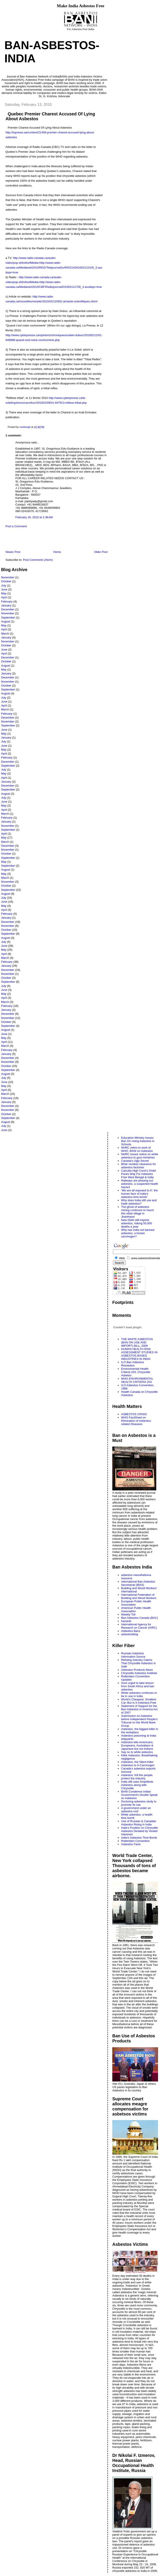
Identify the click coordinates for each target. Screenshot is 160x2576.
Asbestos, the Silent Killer (137, 1762)
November (7, 577)
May (4, 593)
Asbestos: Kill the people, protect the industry (137, 1776)
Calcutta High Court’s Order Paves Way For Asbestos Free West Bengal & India (138, 1174)
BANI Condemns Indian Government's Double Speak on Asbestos (139, 1795)
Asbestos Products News (137, 1669)
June (4, 589)
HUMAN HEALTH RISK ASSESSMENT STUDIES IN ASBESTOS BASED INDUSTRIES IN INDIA (139, 1354)
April (4, 597)
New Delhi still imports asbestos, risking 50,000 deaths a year (136, 1223)
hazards (126, 1621)
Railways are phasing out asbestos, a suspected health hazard (139, 1184)
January (6, 605)
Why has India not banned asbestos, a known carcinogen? (137, 1233)
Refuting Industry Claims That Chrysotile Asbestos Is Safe (138, 1663)
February (7, 601)
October (6, 581)
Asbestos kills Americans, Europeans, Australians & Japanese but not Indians (137, 1745)
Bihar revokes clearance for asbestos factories (138, 1165)
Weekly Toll (128, 1614)
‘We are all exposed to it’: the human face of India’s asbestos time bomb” (139, 1194)
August (5, 621)
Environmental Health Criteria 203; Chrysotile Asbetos (135, 1372)
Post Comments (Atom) (38, 559)
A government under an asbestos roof (136, 1809)
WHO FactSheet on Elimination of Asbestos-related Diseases (136, 1421)
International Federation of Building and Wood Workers (138, 1596)
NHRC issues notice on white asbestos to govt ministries (139, 1156)
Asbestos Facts (131, 1844)
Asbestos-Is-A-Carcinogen (138, 1765)
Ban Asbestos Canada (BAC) (139, 1617)
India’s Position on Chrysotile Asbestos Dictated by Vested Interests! (139, 1831)
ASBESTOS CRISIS (134, 1414)
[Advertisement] (52, 540)
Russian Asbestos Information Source (133, 1655)
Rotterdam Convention (135, 1841)
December (7, 609)
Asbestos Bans (130, 1631)
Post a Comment (16, 526)
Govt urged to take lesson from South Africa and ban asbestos (137, 1686)
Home (57, 552)
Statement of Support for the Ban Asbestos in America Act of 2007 (139, 1709)
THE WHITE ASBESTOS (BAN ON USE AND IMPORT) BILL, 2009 (137, 1342)
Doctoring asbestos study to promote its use (138, 1803)
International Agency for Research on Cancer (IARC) (139, 1626)
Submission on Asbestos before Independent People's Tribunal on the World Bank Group (139, 1720)
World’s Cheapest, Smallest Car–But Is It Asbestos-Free (138, 1701)
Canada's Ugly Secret (135, 1160)
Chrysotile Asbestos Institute (139, 1673)
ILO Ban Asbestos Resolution (132, 1364)
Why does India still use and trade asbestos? (139, 1202)
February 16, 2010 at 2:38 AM (34, 517)
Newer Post (12, 552)
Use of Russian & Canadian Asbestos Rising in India (138, 1823)
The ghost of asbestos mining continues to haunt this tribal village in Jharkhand (137, 1211)
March (5, 633)
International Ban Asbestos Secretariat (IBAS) (138, 1583)
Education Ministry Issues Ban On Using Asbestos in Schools (137, 1141)
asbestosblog (129, 1634)
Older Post (100, 552)
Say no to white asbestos (137, 1752)
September (8, 617)
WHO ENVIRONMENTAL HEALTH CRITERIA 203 (137, 1380)
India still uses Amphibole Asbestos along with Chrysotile (137, 1785)
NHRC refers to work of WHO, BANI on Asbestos (137, 1149)
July (3, 585)
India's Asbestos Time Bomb (139, 1837)
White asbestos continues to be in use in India (139, 1694)
